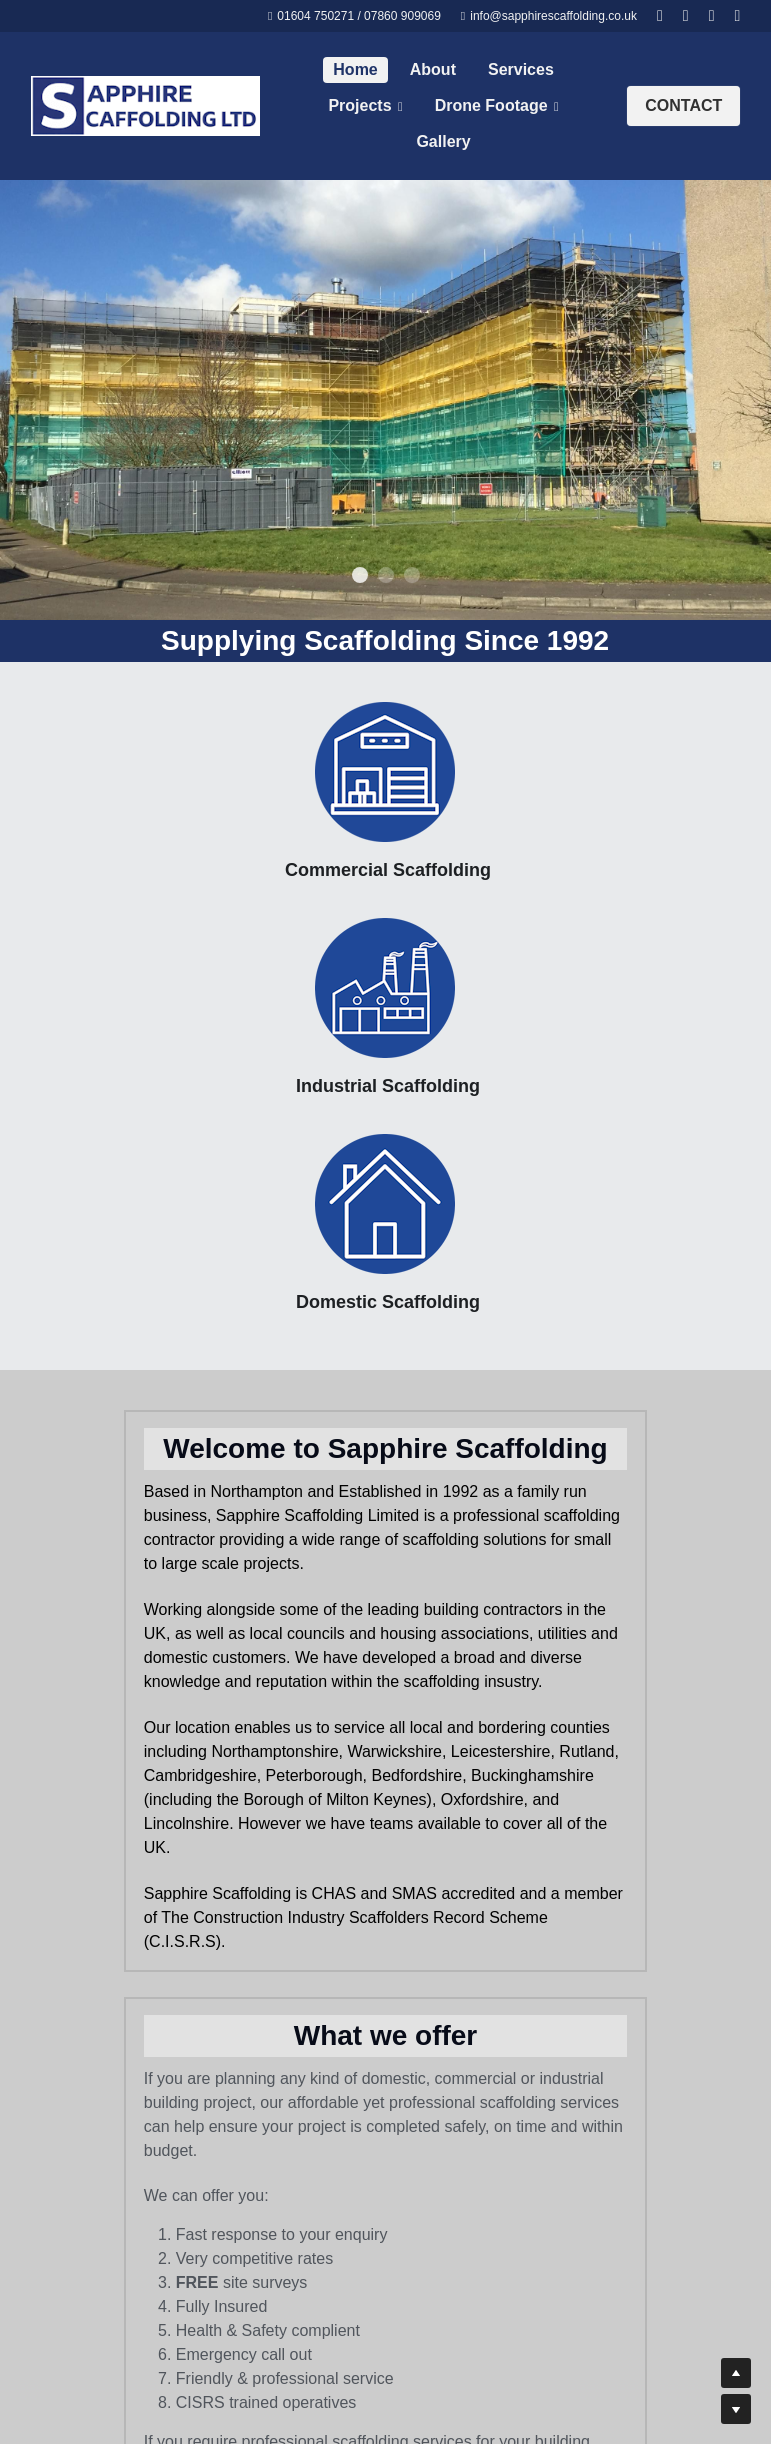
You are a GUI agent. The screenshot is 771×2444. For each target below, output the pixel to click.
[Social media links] (660, 16)
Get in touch (566, 1590)
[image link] (145, 104)
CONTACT (683, 105)
